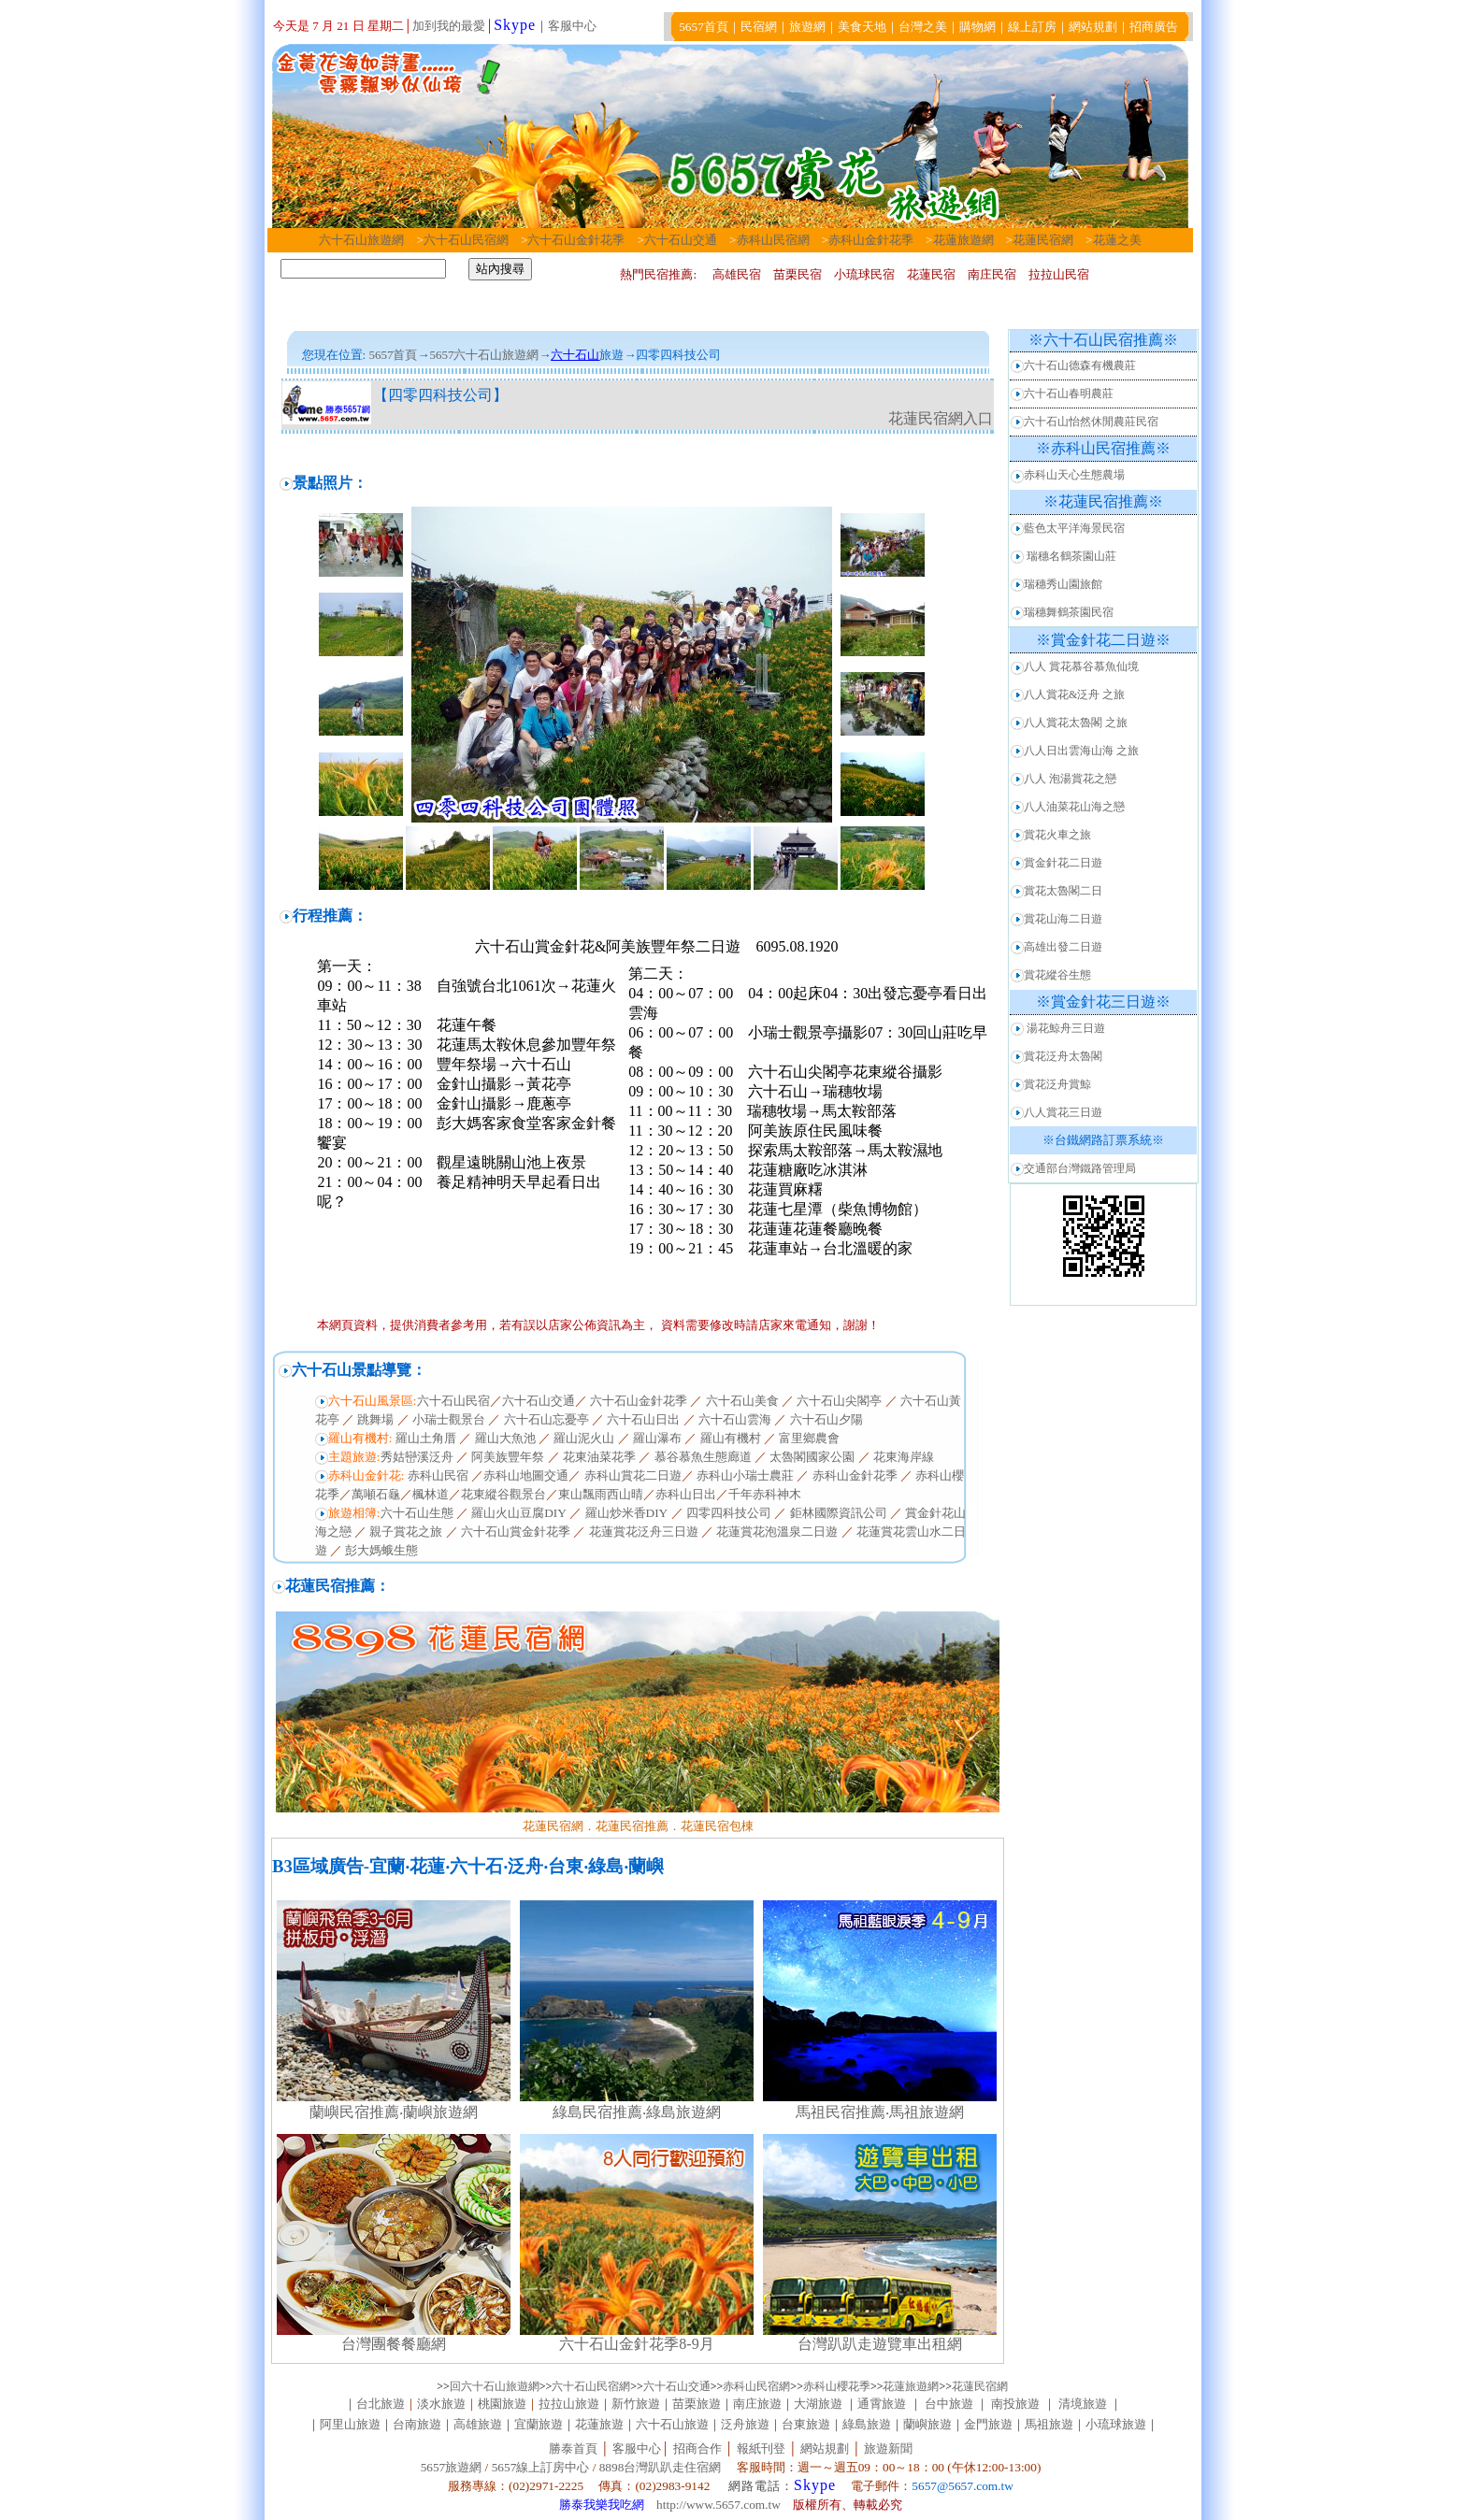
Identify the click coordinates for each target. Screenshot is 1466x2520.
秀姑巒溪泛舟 (417, 1457)
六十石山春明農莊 (1069, 393)
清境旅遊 (1083, 2404)
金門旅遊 (988, 2424)
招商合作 (695, 2448)
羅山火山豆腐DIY (519, 1513)
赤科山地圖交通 (525, 1475)
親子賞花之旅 (405, 1532)
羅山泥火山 (583, 1438)
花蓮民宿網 (1043, 240)
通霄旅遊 (881, 2404)
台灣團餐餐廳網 (393, 2344)
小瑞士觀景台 (448, 1419)
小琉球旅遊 (1115, 2424)
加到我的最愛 (448, 26)
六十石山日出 (643, 1419)
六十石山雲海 (734, 1419)
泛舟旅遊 (745, 2424)
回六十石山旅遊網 (494, 2386)
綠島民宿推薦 (597, 2112)
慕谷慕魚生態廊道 (703, 1457)
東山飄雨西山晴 (600, 1494)
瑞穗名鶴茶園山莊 (1071, 556)
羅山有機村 (730, 1438)
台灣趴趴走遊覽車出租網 (880, 2344)
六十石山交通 (686, 240)
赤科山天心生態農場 (1074, 474)
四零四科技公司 (728, 1513)
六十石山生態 (417, 1513)
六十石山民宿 (453, 1401)
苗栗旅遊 (696, 2404)
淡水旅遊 (441, 2404)
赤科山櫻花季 (836, 2386)
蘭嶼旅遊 (927, 2424)
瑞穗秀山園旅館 (1063, 584)
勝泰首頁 (573, 2448)
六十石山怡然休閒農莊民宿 (1091, 421)
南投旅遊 (1015, 2404)
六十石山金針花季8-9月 (636, 2344)
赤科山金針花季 (870, 240)
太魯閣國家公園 (812, 1457)
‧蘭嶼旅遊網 (438, 2112)
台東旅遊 (806, 2424)
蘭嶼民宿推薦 (354, 2112)
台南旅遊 (417, 2424)
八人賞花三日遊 (1063, 1112)
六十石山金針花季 (576, 240)
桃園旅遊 (502, 2404)
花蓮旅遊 (599, 2424)
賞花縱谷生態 (1057, 974)
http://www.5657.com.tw (718, 2505)
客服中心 (572, 26)
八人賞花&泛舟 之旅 (1074, 694)
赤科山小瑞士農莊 (745, 1475)
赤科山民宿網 (773, 240)
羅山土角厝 (425, 1438)
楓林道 (430, 1494)
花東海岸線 (903, 1457)
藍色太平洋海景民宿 (1074, 528)
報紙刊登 (761, 2448)
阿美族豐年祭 (507, 1457)
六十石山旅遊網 (361, 240)
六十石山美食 (742, 1401)
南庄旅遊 (757, 2404)
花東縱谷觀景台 (503, 1494)
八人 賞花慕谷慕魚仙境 (1081, 666)
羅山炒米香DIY (626, 1513)
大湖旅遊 (818, 2404)
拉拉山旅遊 (569, 2404)
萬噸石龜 (376, 1494)
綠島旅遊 (866, 2424)
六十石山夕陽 (825, 1419)
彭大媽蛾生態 (381, 1550)
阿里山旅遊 (350, 2424)
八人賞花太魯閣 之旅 (1076, 722)
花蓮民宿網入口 (940, 418)
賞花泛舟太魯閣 (1063, 1056)
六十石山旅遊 (672, 2424)
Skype (515, 25)
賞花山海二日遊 (1063, 918)
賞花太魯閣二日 (1063, 890)
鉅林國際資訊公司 (838, 1513)
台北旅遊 (380, 2404)
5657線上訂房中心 (541, 2467)
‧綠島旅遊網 (681, 2112)
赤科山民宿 (436, 1475)
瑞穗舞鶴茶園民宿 (1069, 612)
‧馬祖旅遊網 (924, 2112)
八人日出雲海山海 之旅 (1081, 750)
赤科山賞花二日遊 (633, 1475)
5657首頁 (392, 355)
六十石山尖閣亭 (839, 1401)
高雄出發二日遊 (1063, 946)
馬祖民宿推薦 (840, 2112)
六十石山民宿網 (466, 240)
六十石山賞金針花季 (515, 1532)
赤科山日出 (685, 1494)
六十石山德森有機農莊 (1080, 365)
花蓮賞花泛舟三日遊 (643, 1532)
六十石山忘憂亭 (546, 1419)
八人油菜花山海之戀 (1074, 806)
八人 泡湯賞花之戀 (1070, 778)
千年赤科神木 (764, 1494)
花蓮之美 (1117, 240)
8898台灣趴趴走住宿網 (660, 2467)
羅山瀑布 (657, 1438)
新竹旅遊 (635, 2404)
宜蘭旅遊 (538, 2424)
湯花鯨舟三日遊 (1066, 1028)
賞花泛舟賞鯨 (1057, 1084)
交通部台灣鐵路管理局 (1080, 1168)
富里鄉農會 (809, 1438)
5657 (441, 355)
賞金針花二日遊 (1063, 862)
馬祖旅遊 (1049, 2424)
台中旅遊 (949, 2404)
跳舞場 (375, 1419)
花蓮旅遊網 (963, 240)
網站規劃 (824, 2448)
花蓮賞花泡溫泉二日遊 (777, 1532)
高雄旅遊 (477, 2424)
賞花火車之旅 (1057, 834)
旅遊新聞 (888, 2448)
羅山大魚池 (505, 1438)
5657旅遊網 (451, 2467)
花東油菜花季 (599, 1457)
